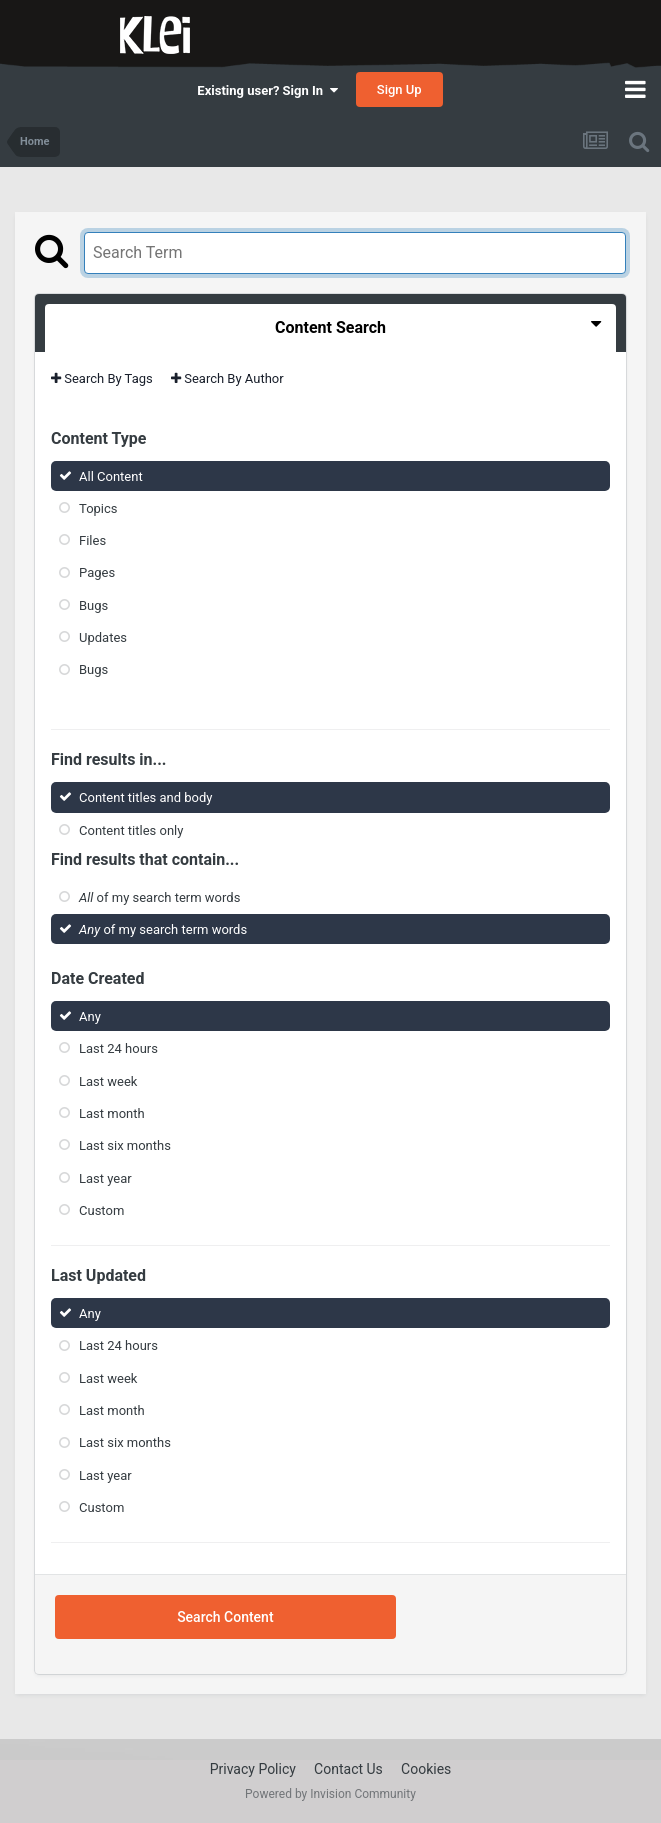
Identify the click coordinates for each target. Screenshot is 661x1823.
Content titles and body (146, 797)
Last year (105, 1177)
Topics (98, 508)
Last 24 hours (118, 1048)
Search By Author (227, 378)
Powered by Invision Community (330, 1794)
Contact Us (348, 1769)
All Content (111, 475)
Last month (112, 1113)
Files (92, 540)
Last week (108, 1080)
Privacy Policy (253, 1769)
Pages (97, 572)
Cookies (426, 1769)
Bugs (93, 605)
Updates (103, 637)
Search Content (225, 1617)
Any (90, 1016)
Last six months (125, 1145)
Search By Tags (102, 378)
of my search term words (159, 897)
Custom (101, 1210)
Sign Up (399, 89)
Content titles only (131, 829)
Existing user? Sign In (267, 90)
